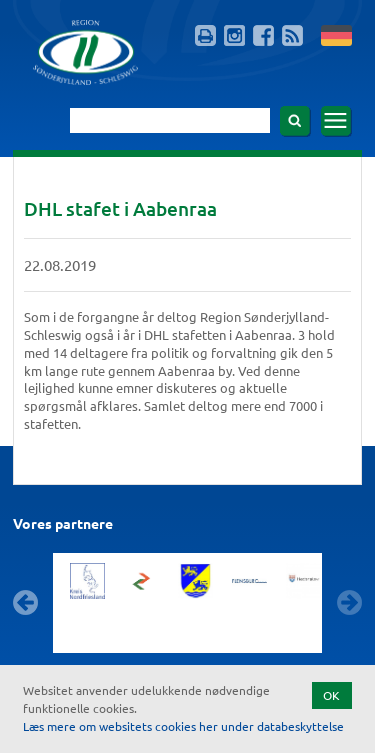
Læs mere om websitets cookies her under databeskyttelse (183, 726)
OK (331, 695)
